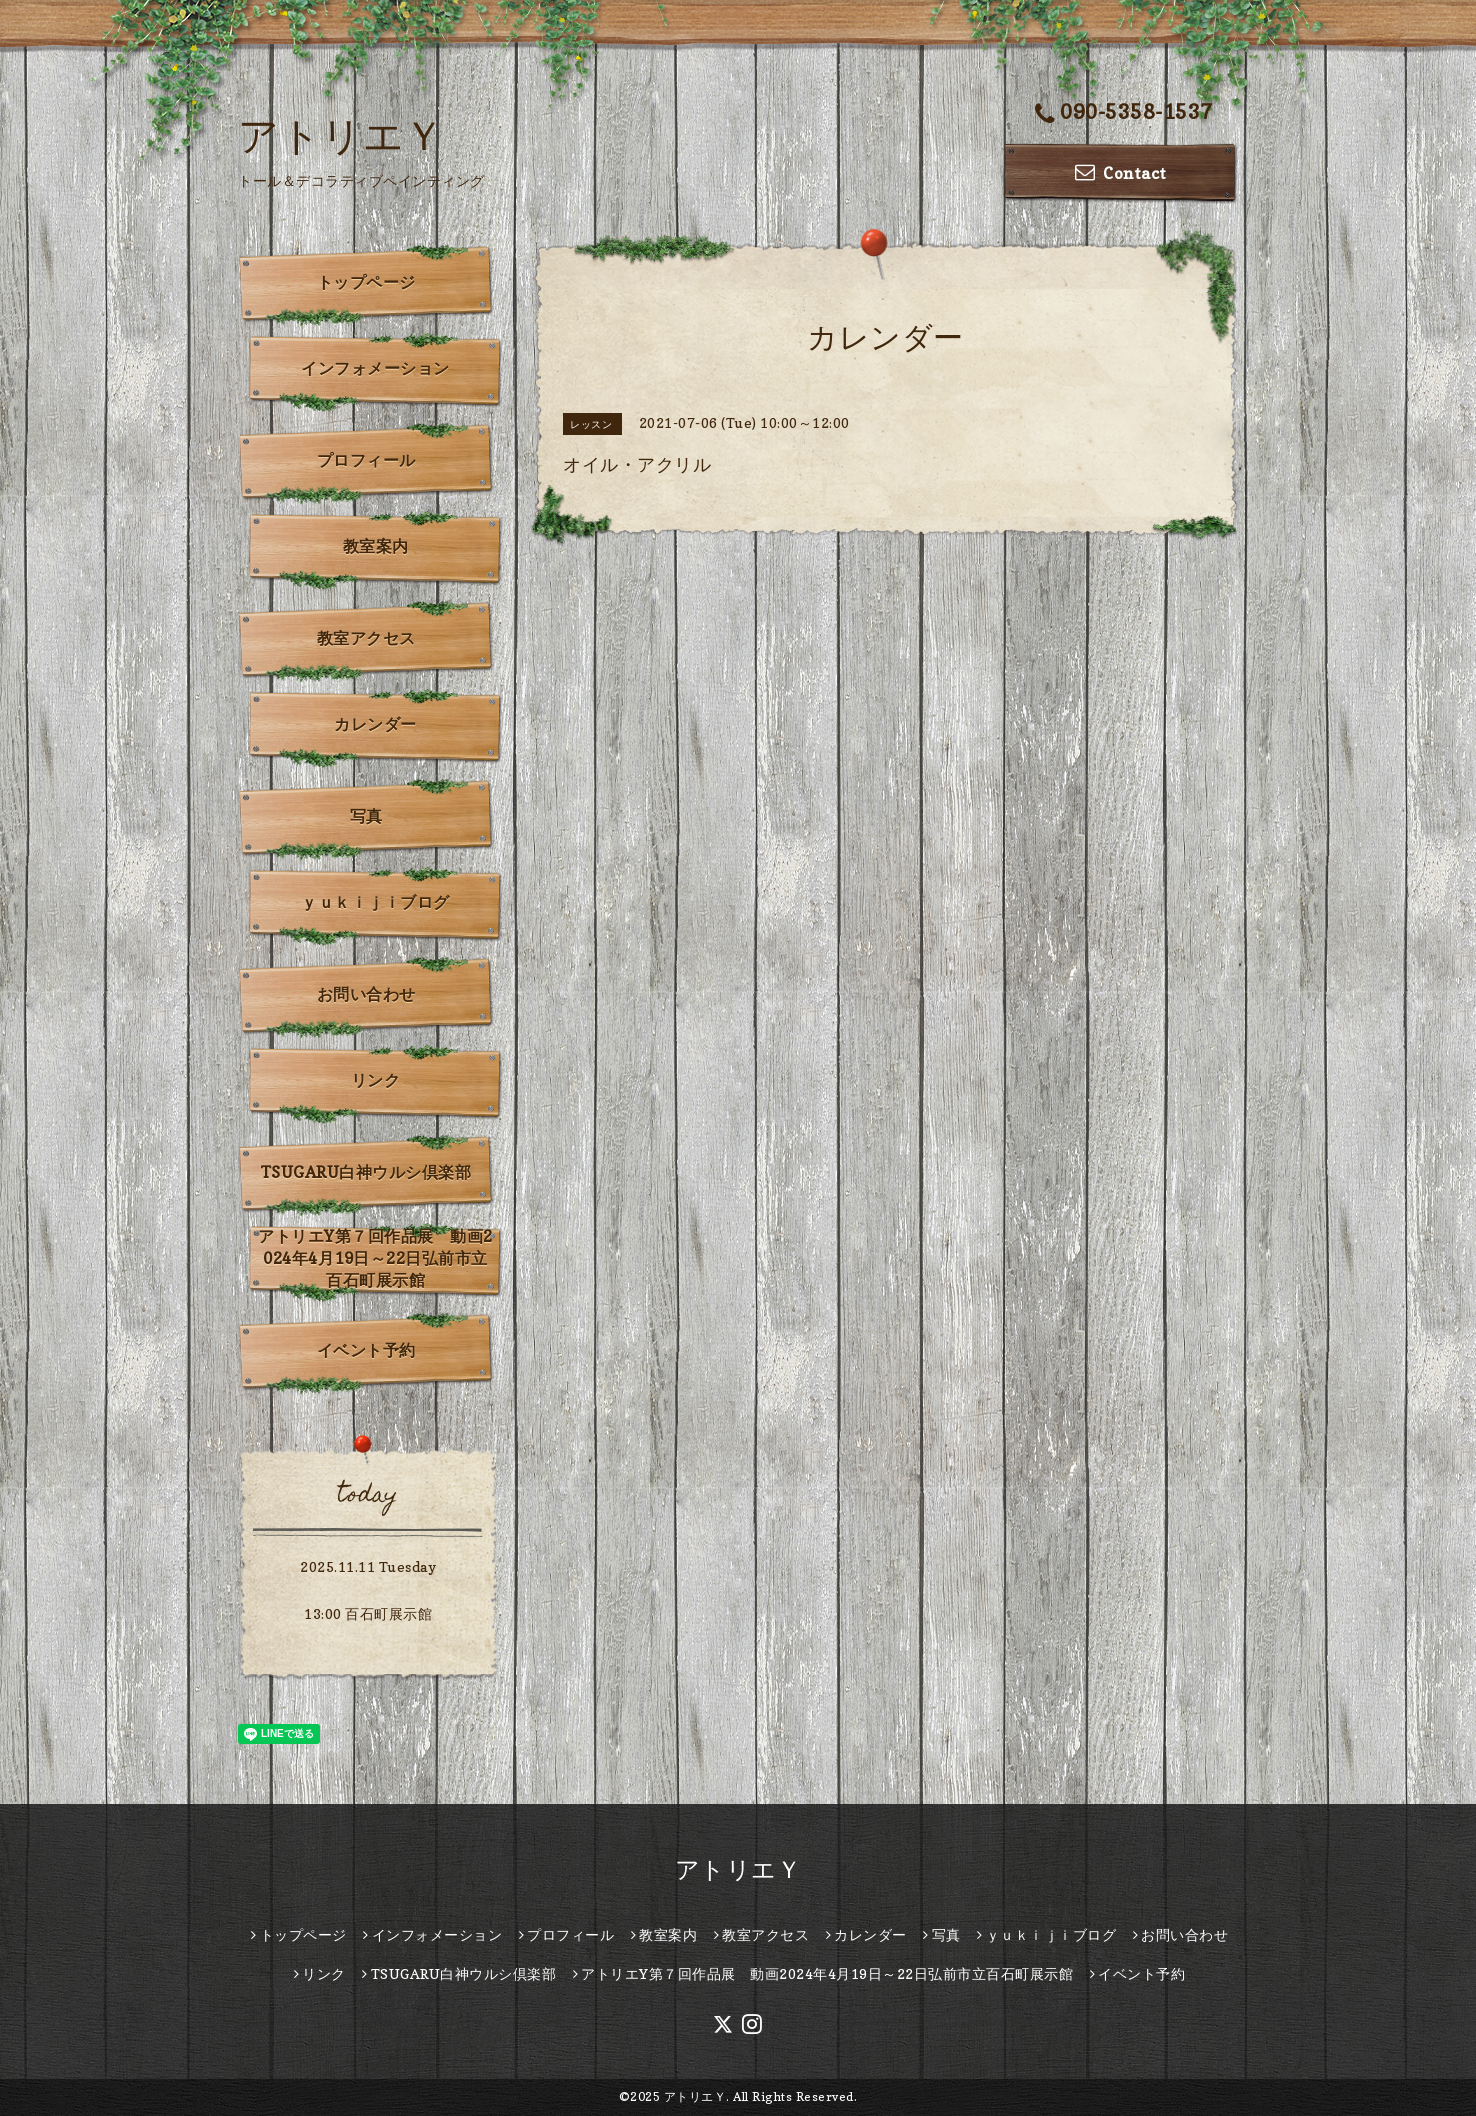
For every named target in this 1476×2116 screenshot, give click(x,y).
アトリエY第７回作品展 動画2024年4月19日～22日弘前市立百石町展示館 (375, 1258)
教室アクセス (366, 638)
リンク (376, 1080)
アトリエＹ (341, 135)
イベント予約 (366, 1350)
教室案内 (376, 546)
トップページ (366, 282)
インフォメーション (375, 368)
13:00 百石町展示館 (368, 1613)
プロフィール (366, 460)
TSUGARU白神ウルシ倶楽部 (366, 1172)
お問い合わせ (366, 994)
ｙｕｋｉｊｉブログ (375, 902)
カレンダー (375, 724)
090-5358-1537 (1124, 113)
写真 (366, 816)
